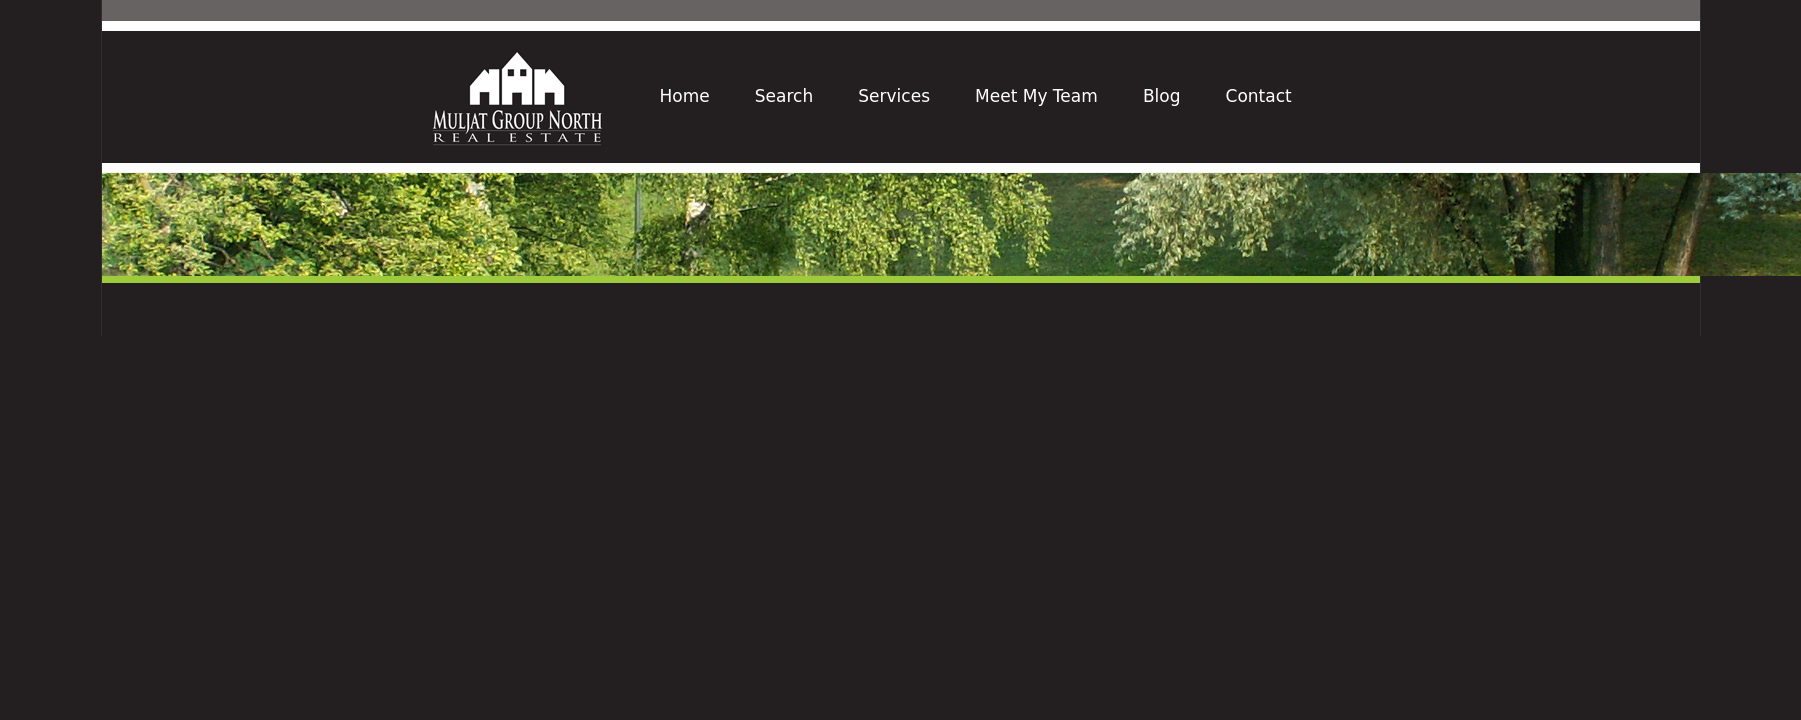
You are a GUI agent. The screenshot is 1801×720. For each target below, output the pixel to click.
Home (685, 96)
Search (784, 96)
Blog (1162, 96)
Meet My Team (1036, 96)
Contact (1259, 96)
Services (894, 96)
